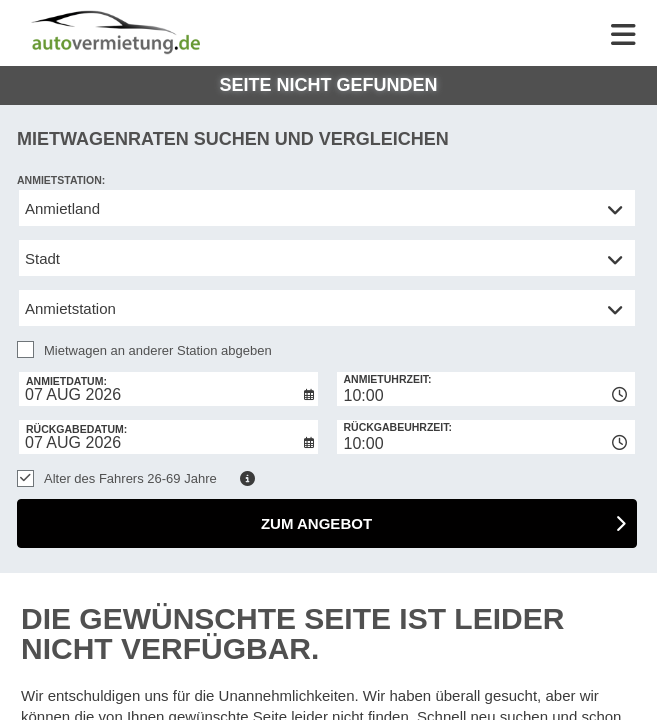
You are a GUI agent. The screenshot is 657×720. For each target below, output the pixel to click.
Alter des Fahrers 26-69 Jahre (130, 478)
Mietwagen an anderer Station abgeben (158, 350)
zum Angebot (316, 523)
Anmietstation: (61, 180)
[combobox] (486, 389)
